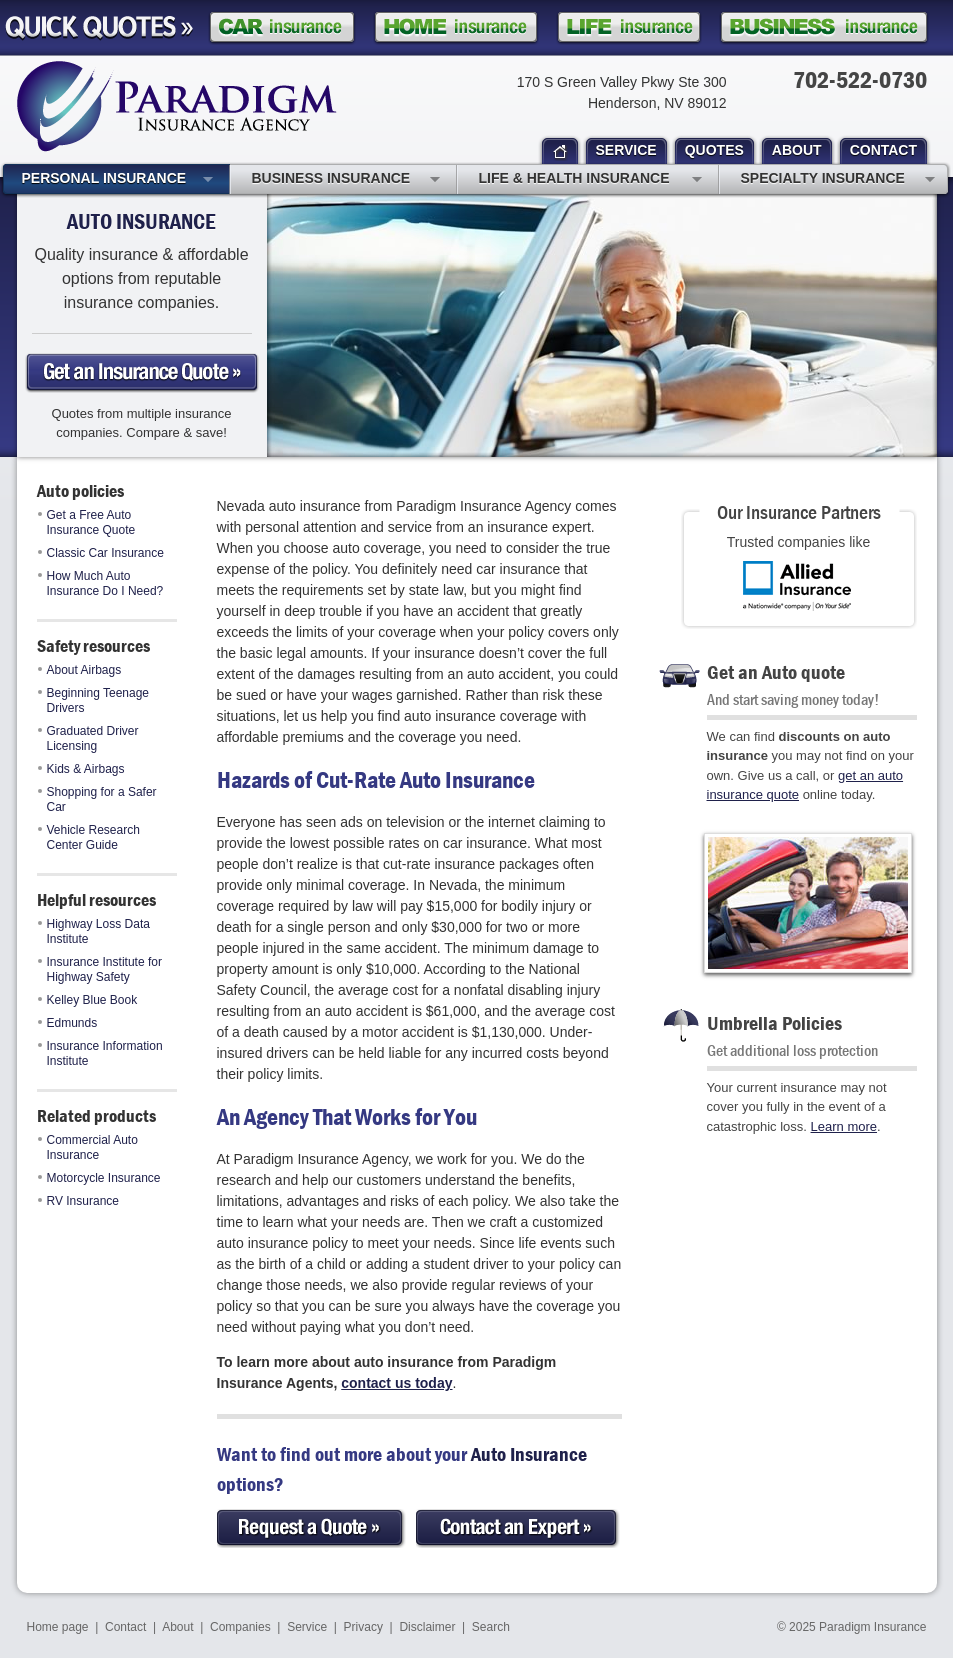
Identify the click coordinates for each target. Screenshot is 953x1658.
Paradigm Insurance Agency (177, 106)
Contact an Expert (518, 1528)
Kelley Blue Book (88, 1000)
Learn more (844, 1126)
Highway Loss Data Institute (94, 931)
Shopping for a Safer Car (97, 799)
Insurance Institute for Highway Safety (100, 969)
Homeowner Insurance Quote (456, 27)
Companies (240, 1627)
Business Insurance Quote (824, 27)
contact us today (396, 1383)
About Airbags (80, 670)
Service (307, 1627)
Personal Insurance (117, 180)
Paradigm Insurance (872, 1627)
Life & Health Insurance (590, 180)
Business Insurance (346, 180)
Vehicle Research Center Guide (89, 837)
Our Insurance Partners (799, 511)
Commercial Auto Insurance (88, 1147)
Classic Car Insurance (101, 553)
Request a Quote (311, 1528)
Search (491, 1627)
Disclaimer (427, 1627)
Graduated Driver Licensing (88, 738)
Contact (125, 1627)
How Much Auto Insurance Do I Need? (101, 583)
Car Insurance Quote (282, 27)
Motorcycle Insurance (99, 1178)
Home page (58, 1627)
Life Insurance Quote (629, 27)
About (177, 1627)
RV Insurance (79, 1201)
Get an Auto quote (776, 671)
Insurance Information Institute (100, 1053)
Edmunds (68, 1023)
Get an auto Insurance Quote (142, 373)
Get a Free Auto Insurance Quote (87, 522)
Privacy (363, 1627)
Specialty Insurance (838, 180)
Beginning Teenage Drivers (94, 700)
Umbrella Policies (774, 1022)
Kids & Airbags (81, 769)
